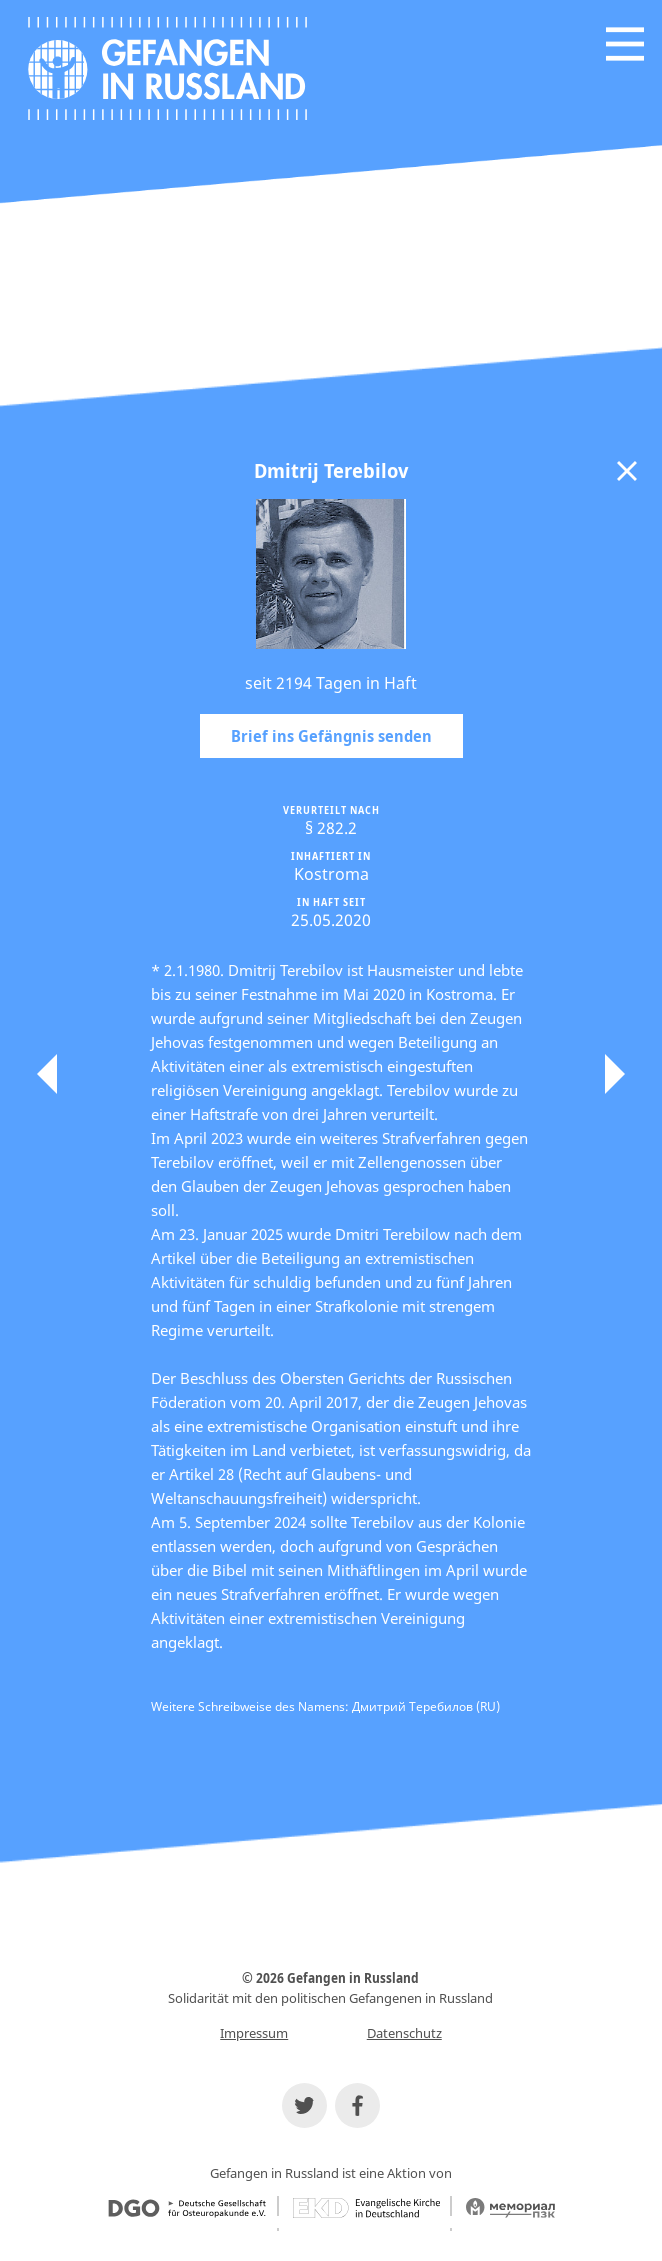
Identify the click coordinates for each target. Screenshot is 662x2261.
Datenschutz (404, 2033)
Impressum (254, 2033)
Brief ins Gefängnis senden (331, 736)
